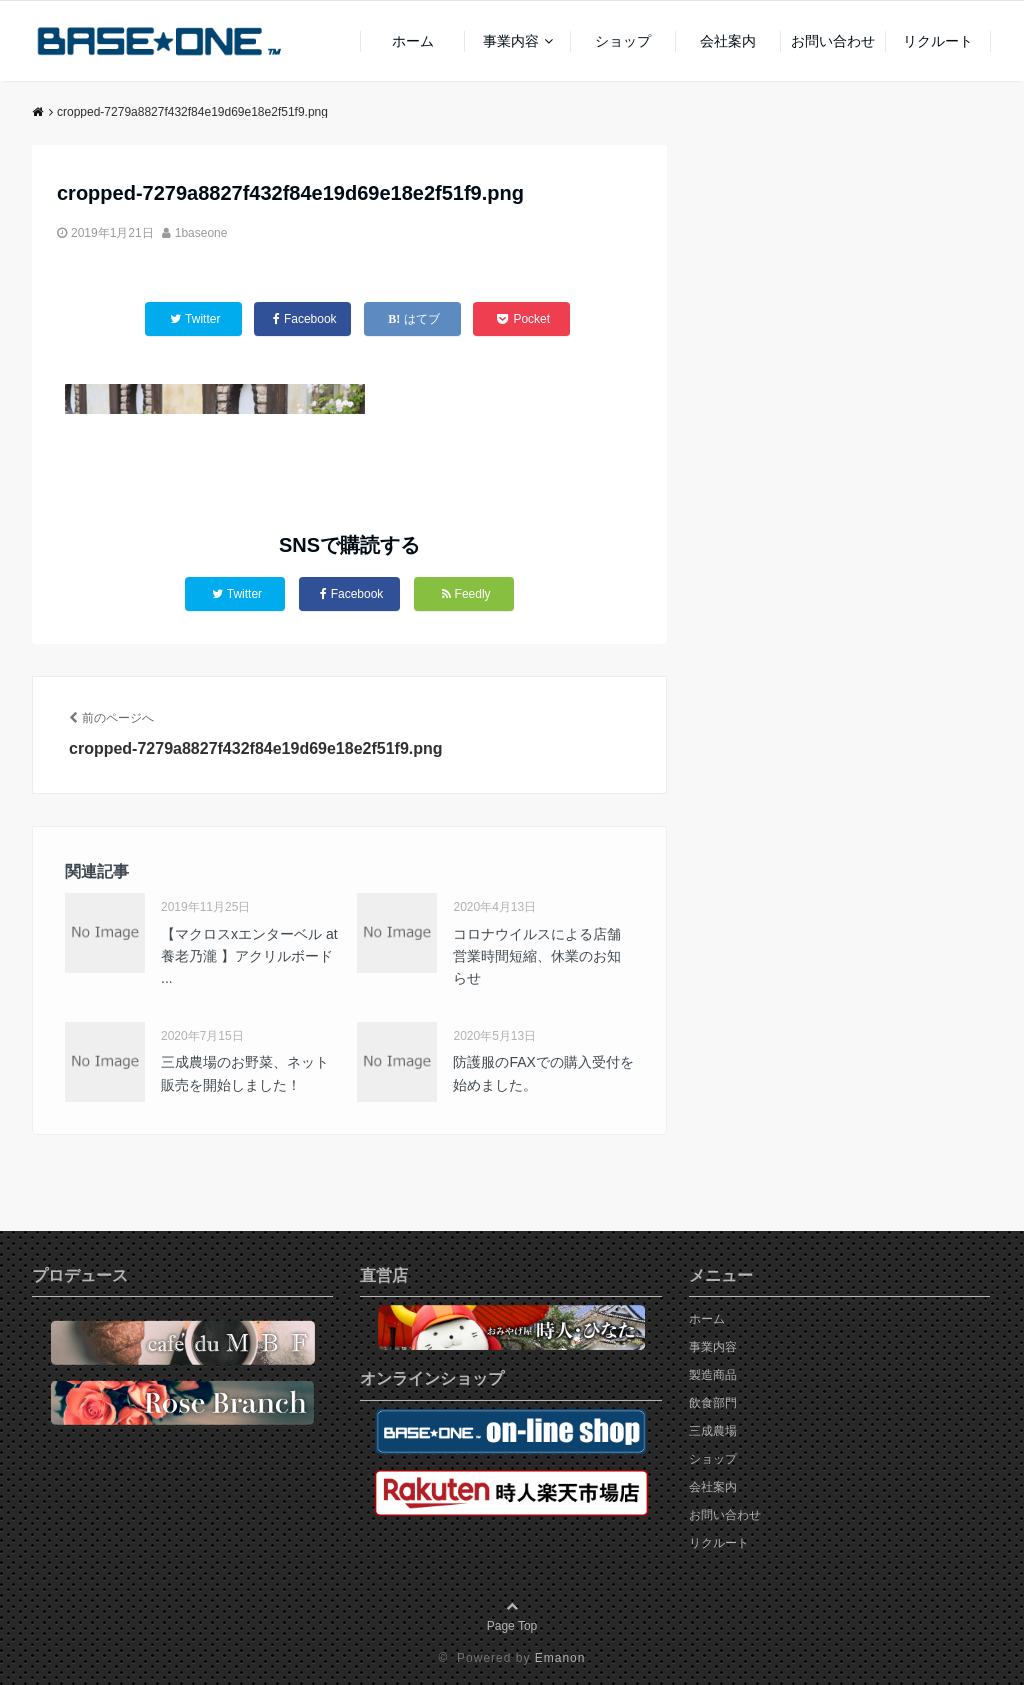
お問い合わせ (833, 41)
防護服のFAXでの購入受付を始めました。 (543, 1073)
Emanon (560, 1658)
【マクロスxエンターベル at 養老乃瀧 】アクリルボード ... (249, 956)
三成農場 (713, 1431)
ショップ (623, 41)
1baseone (201, 233)
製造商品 (713, 1375)
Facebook (352, 594)
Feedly (466, 594)
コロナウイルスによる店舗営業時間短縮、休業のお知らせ (537, 956)
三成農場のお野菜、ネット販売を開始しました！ (245, 1073)
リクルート (938, 41)
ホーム (413, 41)
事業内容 (511, 41)
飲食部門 (713, 1403)
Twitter (237, 594)
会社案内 (728, 41)
